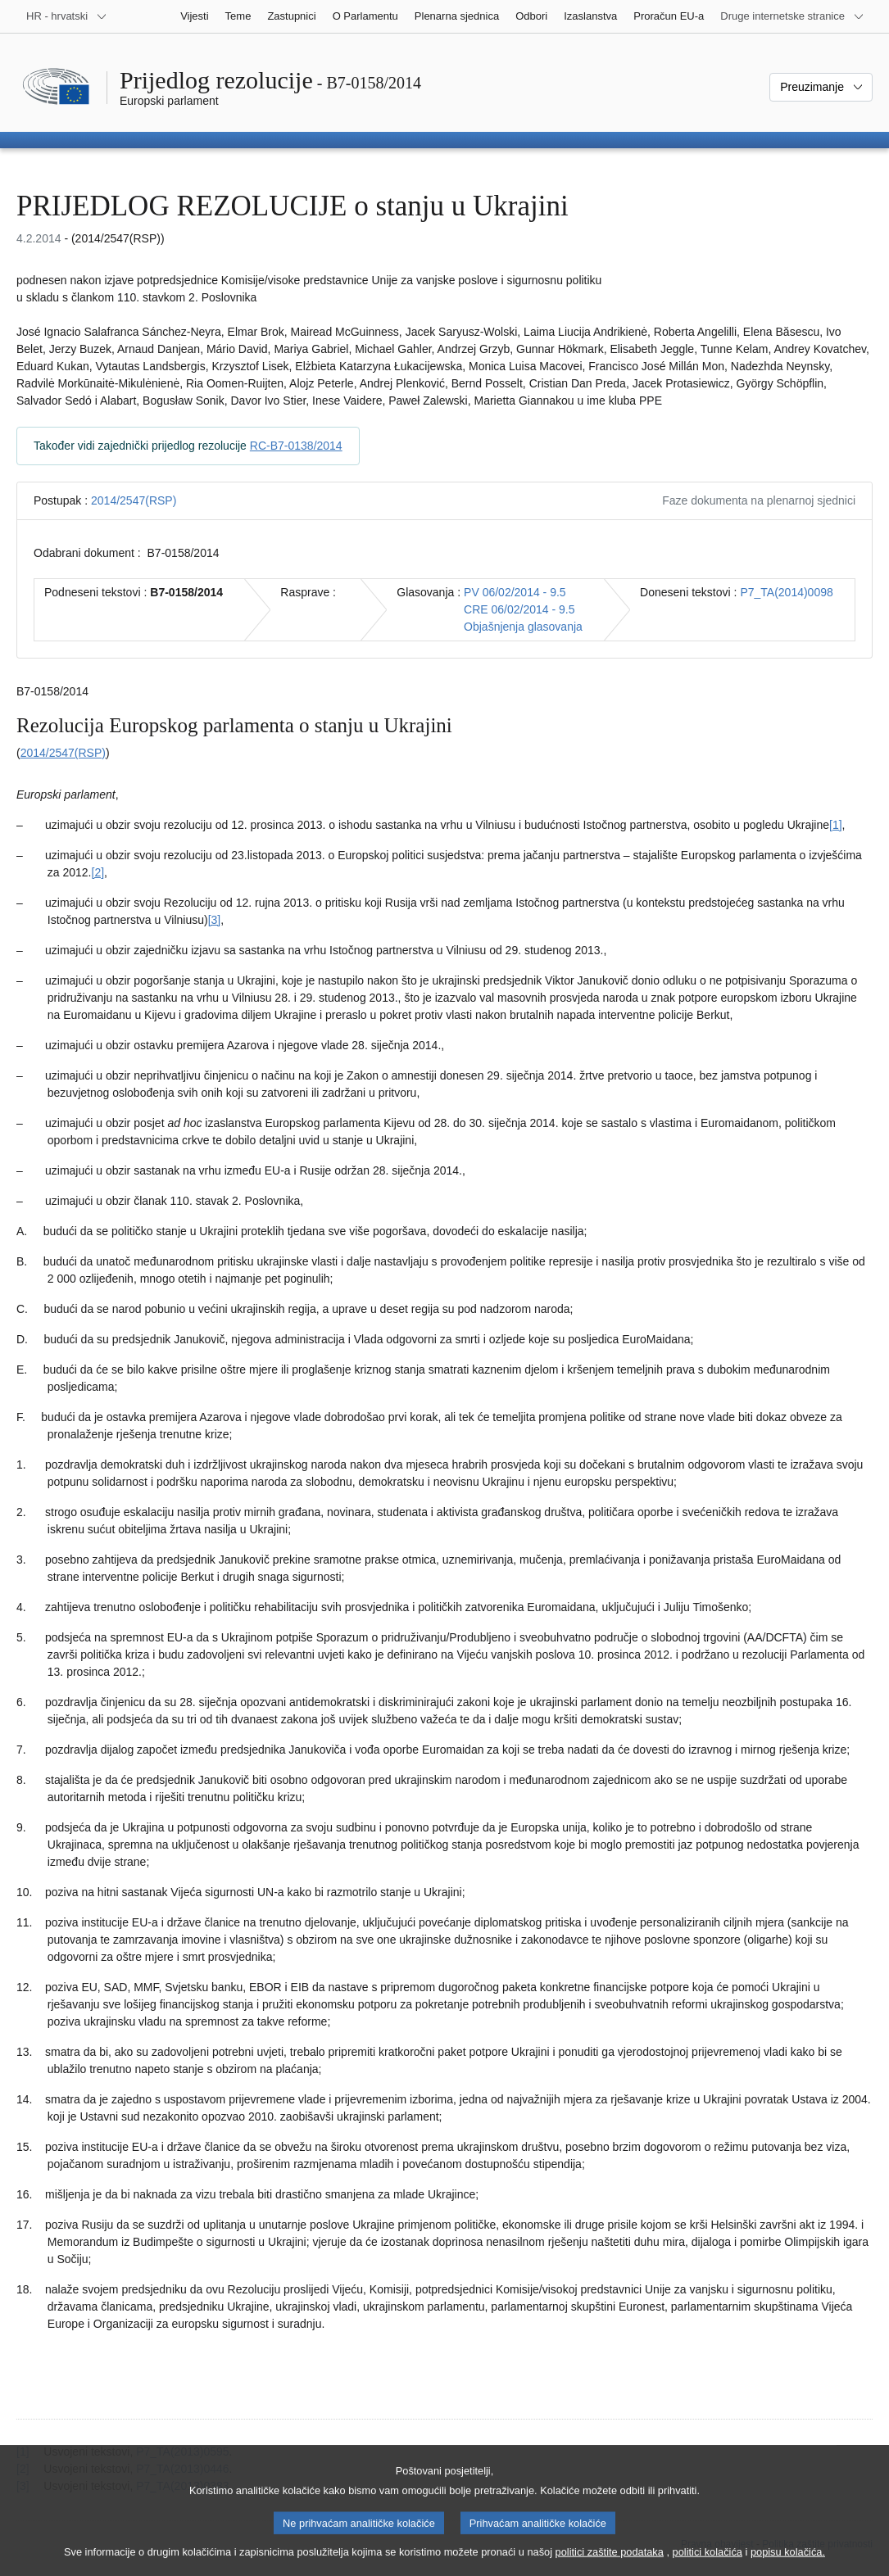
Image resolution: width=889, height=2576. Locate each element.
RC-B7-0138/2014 (296, 445)
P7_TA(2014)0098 (786, 592)
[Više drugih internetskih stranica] (792, 16)
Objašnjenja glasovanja (523, 626)
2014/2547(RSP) (133, 500)
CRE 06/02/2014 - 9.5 (519, 609)
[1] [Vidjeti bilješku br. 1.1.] (835, 824)
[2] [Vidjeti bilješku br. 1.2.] (98, 872)
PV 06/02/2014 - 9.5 (515, 592)
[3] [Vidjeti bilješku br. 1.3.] (214, 919)
